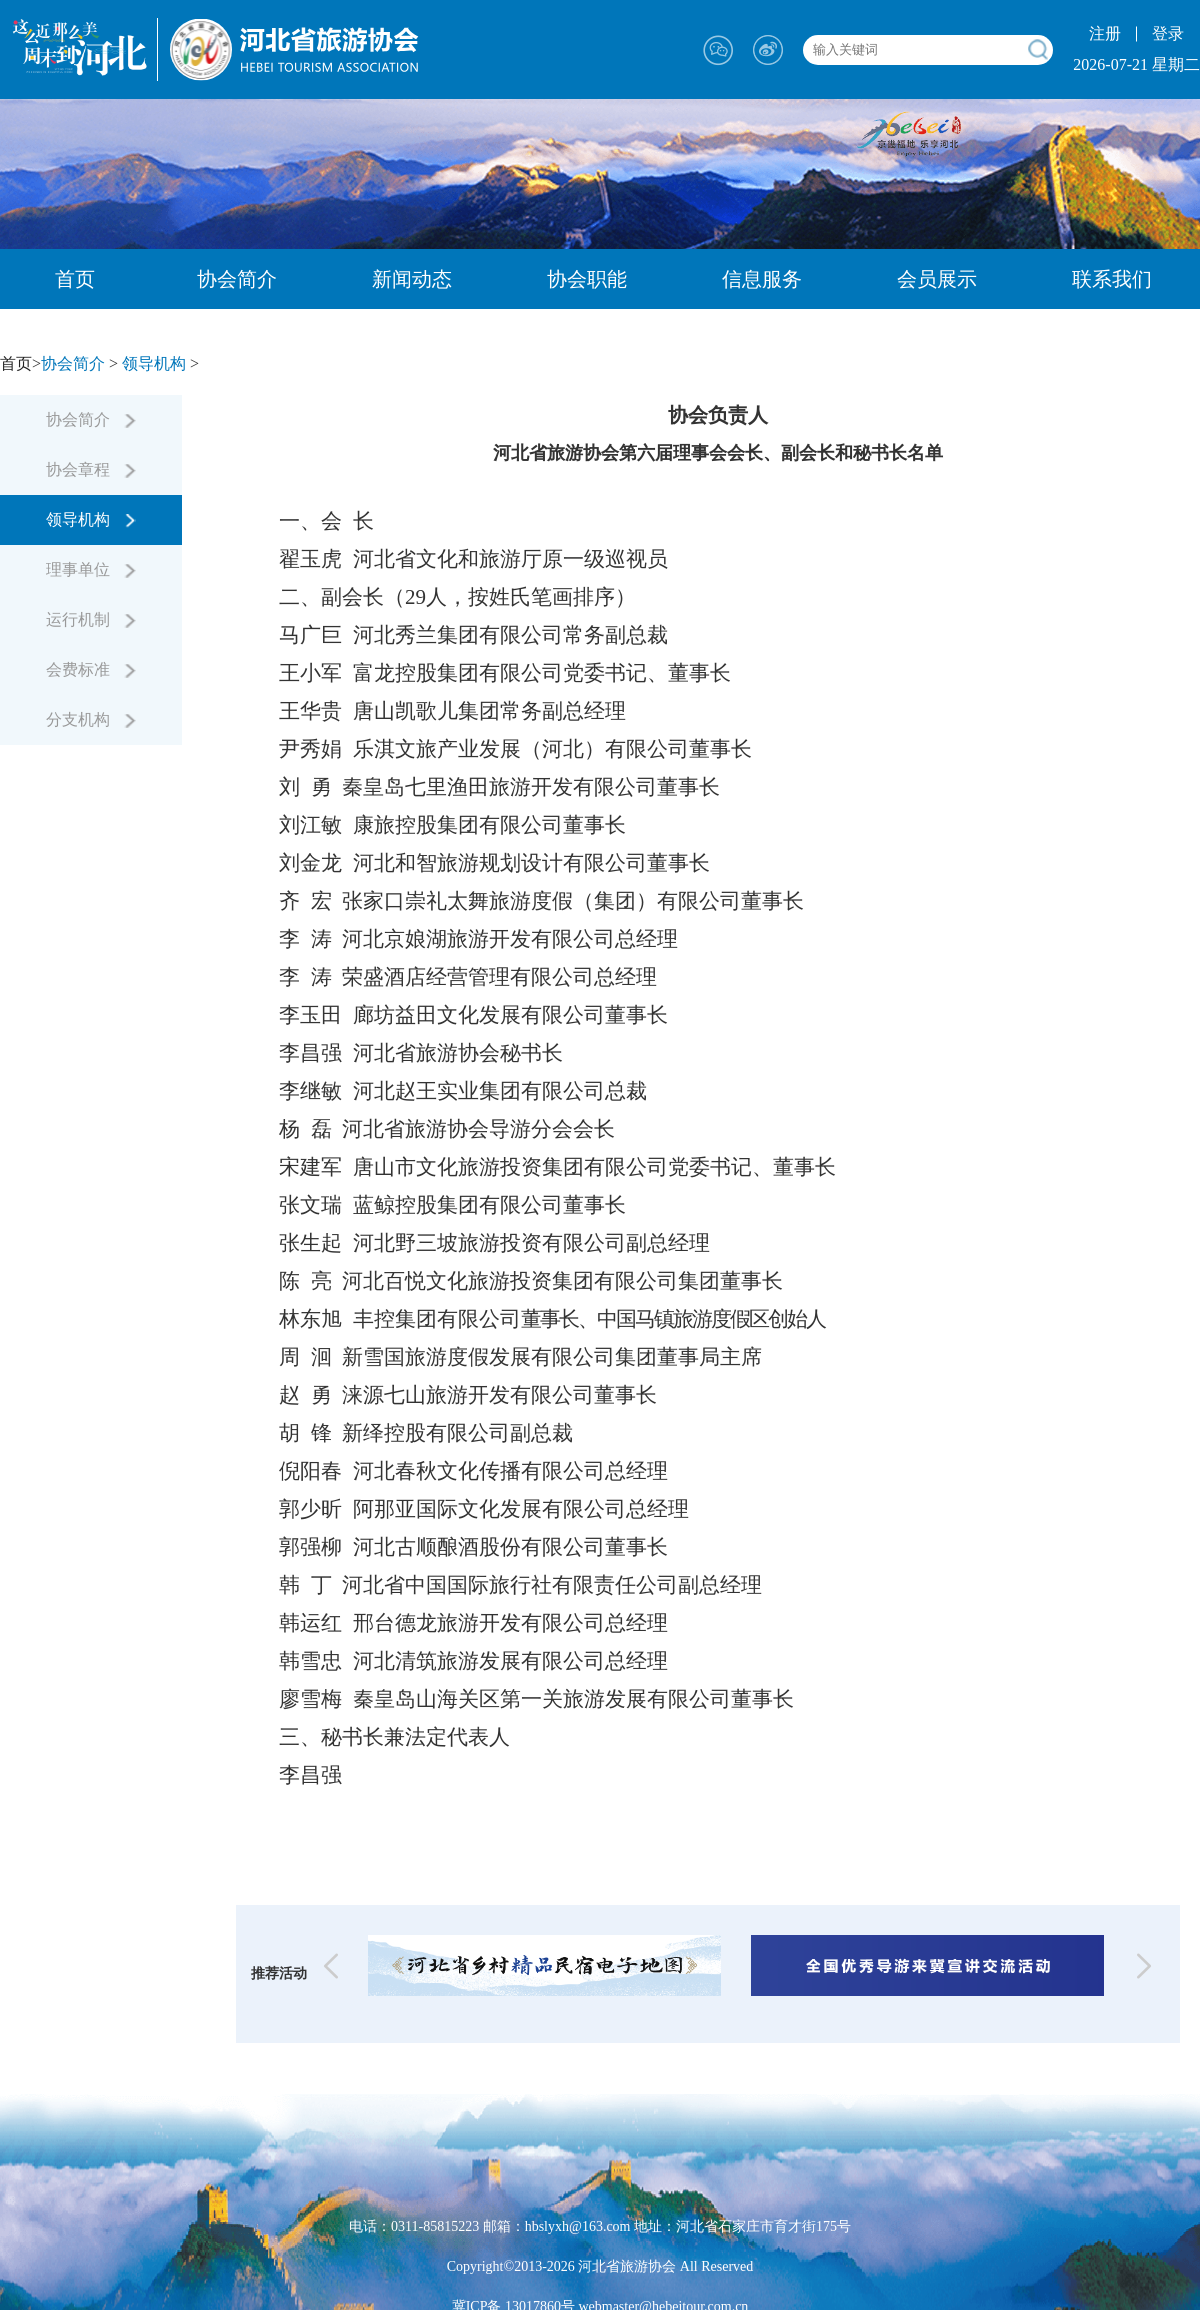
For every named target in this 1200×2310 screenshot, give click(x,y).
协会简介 (237, 279)
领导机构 (154, 363)
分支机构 (91, 719)
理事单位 (91, 569)
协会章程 (91, 469)
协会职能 (587, 279)
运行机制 (91, 619)
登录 (1168, 33)
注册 (1105, 33)
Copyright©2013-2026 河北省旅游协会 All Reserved (600, 2266)
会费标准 (91, 669)
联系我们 (1112, 279)
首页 (75, 279)
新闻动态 (412, 279)
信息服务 (762, 279)
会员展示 (937, 279)
